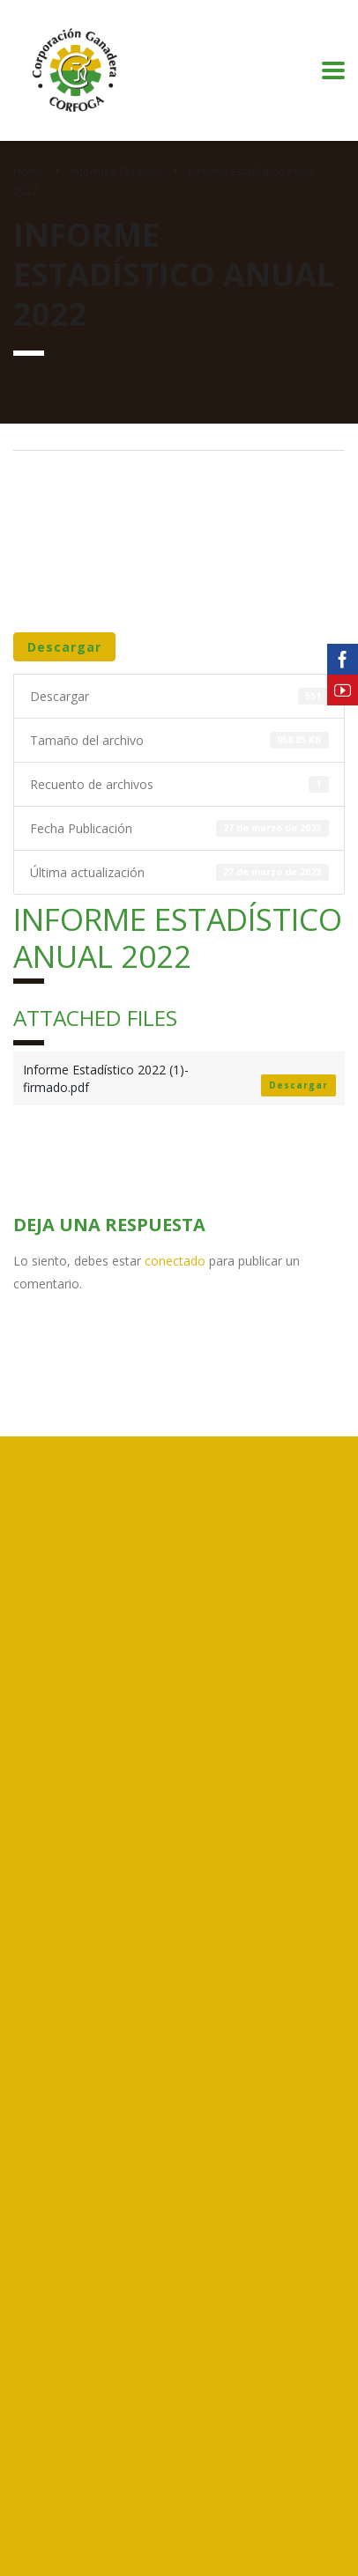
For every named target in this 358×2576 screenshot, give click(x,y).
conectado (175, 1260)
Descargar (64, 646)
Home (28, 171)
